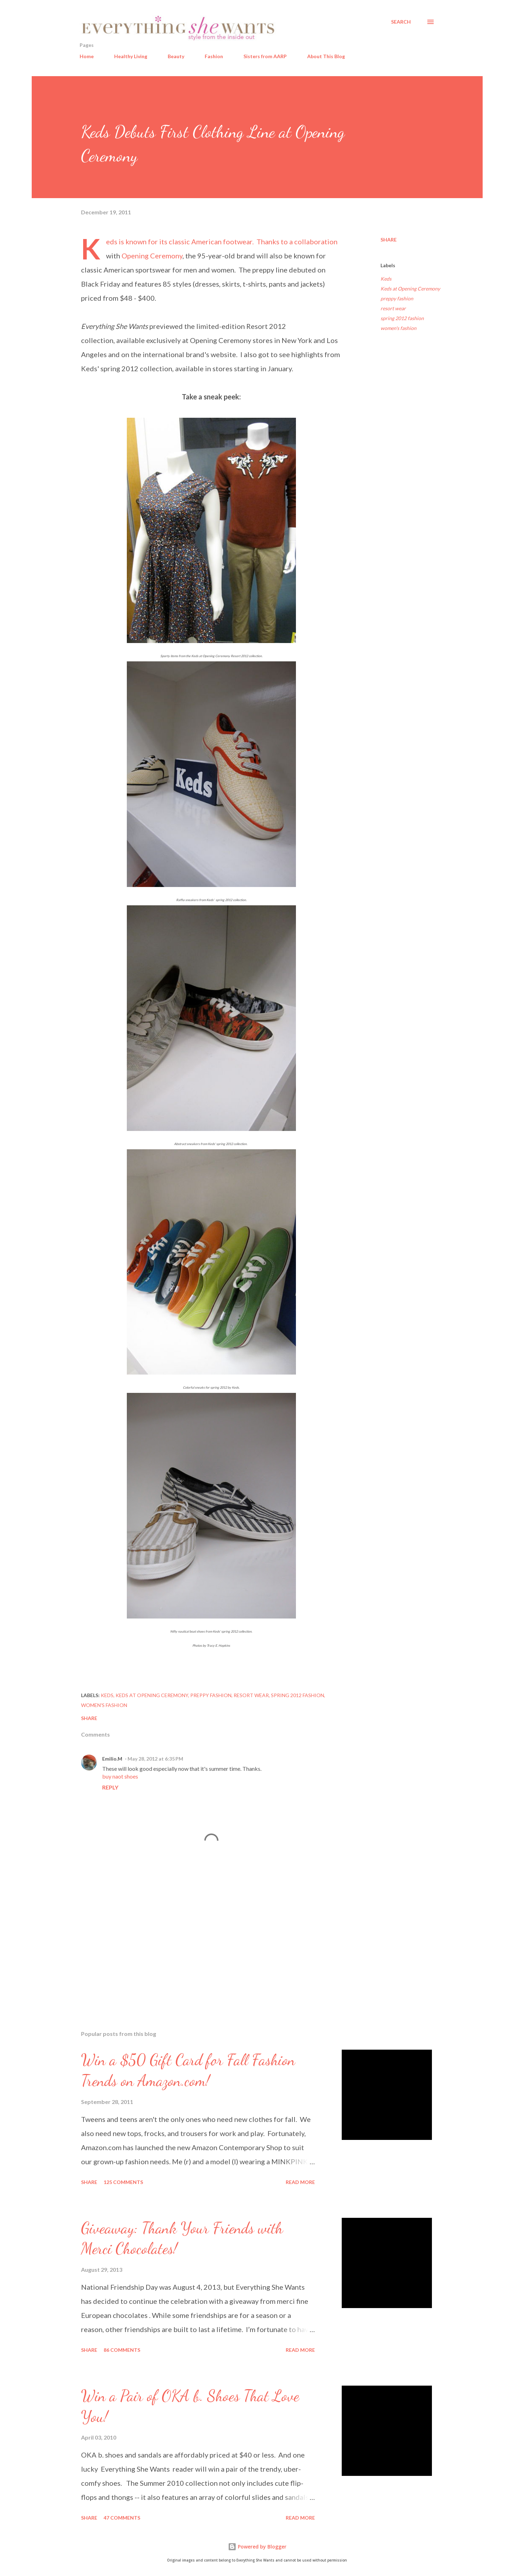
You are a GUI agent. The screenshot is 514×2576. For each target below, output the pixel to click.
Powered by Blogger (257, 2546)
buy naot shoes (120, 1776)
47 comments (122, 2518)
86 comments (122, 2350)
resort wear (393, 308)
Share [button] (388, 240)
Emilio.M (112, 1759)
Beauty (176, 56)
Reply (110, 1787)
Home (87, 56)
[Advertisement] (200, 1942)
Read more (300, 2182)
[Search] (401, 22)
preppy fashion (396, 298)
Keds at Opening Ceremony (410, 289)
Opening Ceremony (152, 255)
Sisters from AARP (265, 56)
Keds (111, 241)
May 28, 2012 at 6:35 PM (155, 1759)
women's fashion (398, 328)
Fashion (214, 56)
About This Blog (326, 56)
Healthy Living (130, 56)
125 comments (123, 2182)
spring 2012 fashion (402, 318)
